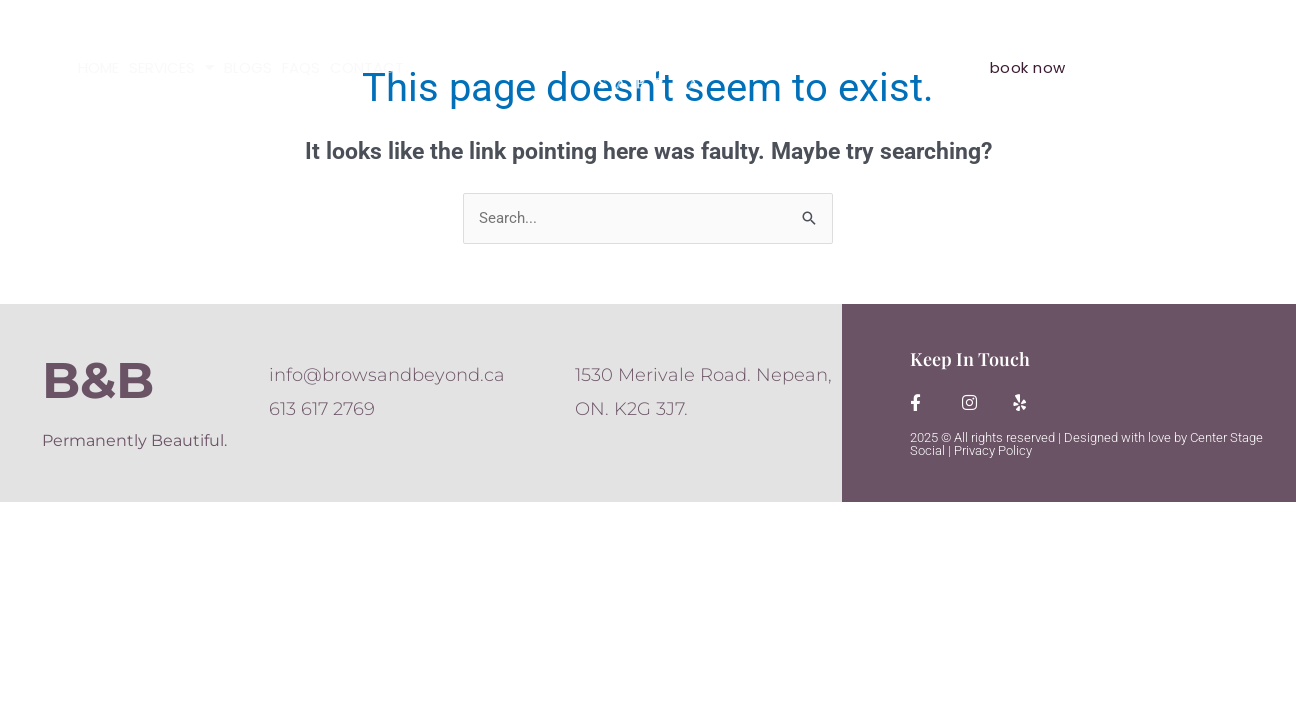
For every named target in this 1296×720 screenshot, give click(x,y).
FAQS (301, 68)
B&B (98, 380)
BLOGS (248, 68)
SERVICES (171, 68)
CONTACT (367, 68)
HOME (98, 68)
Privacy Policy (993, 450)
